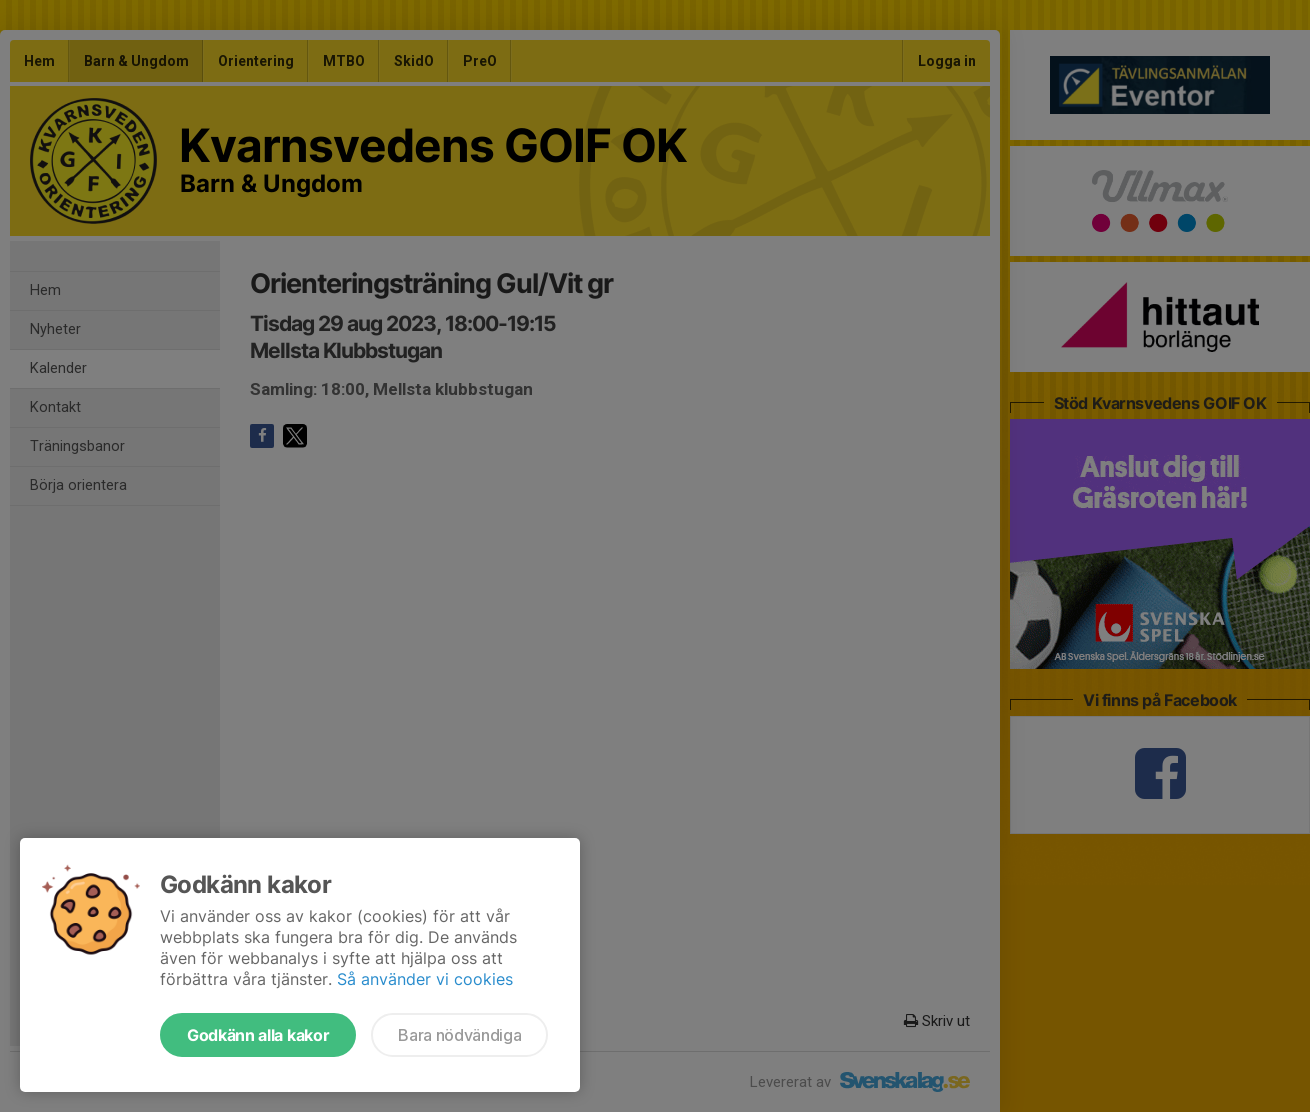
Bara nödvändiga (459, 1035)
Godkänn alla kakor (258, 1035)
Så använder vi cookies (425, 979)
